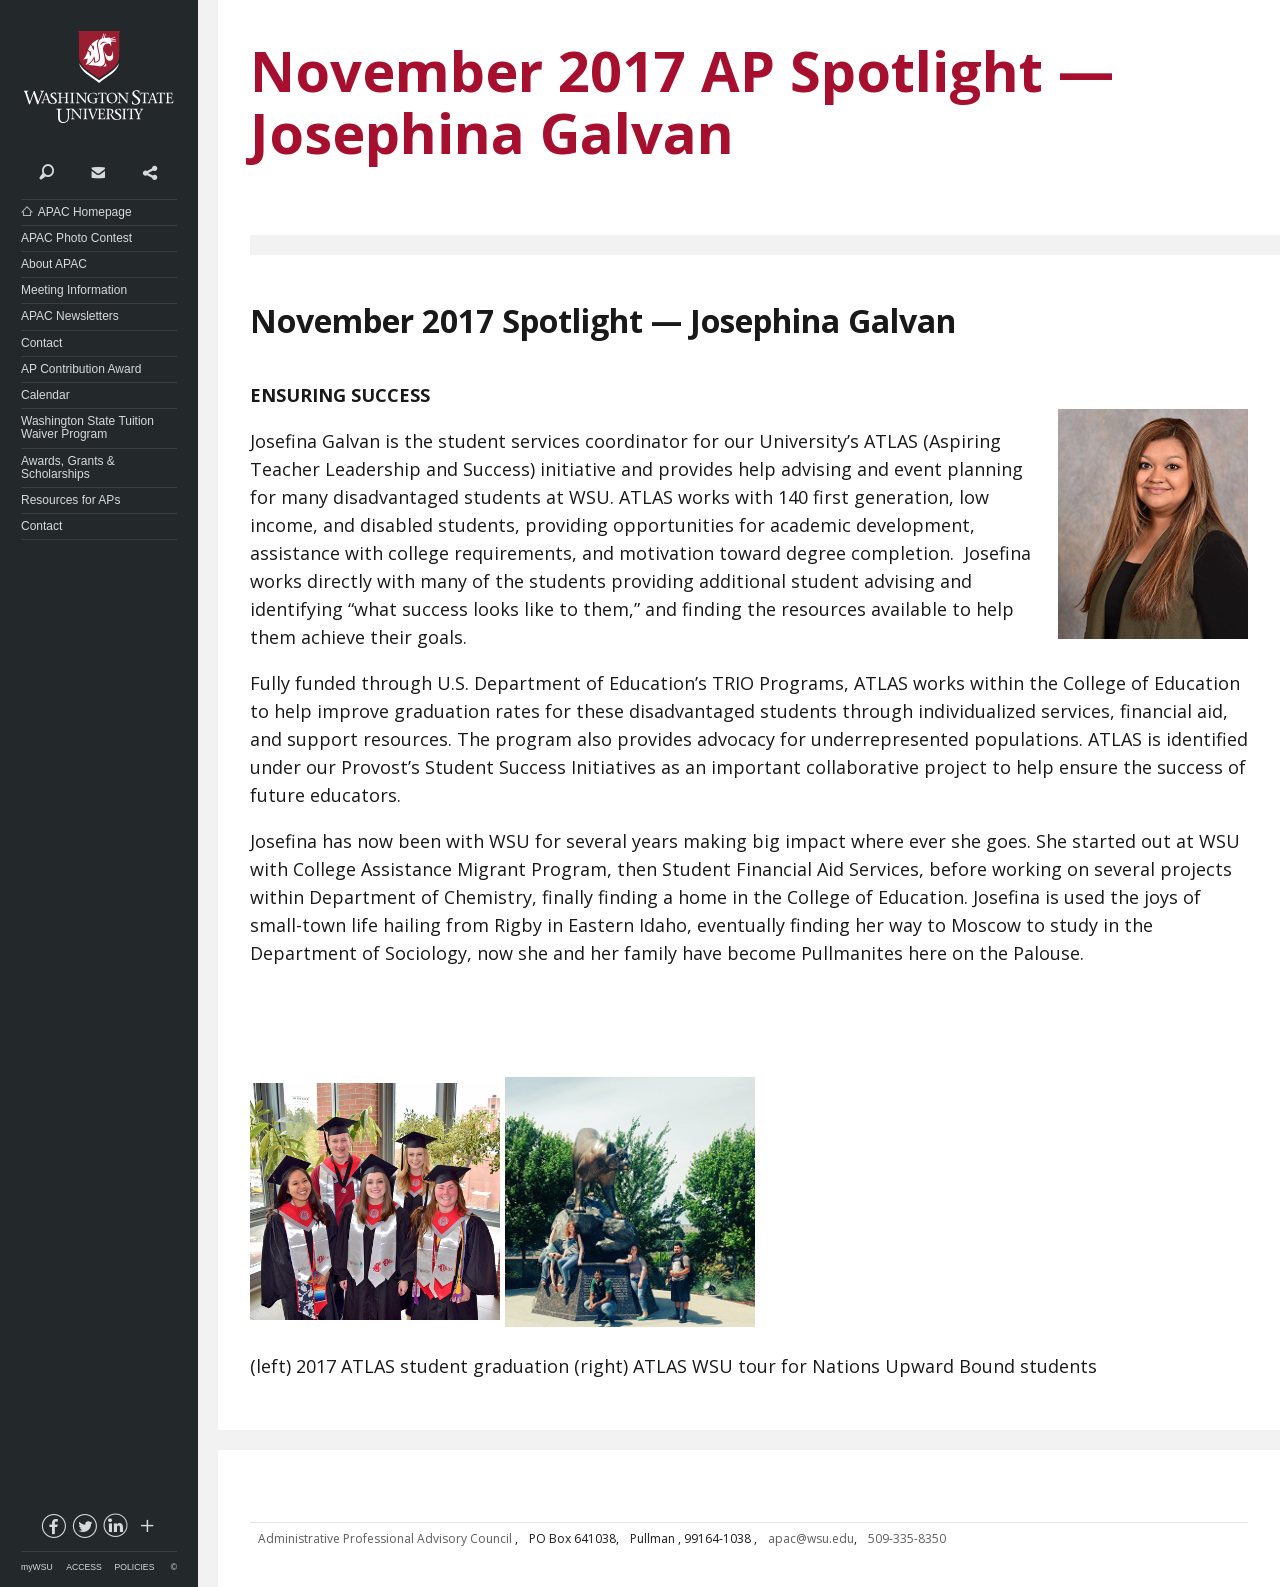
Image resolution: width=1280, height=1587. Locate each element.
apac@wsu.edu (811, 1538)
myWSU (37, 1567)
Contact (97, 171)
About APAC (54, 264)
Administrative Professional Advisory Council (386, 1538)
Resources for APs (70, 500)
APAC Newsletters (70, 316)
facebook (53, 1530)
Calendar (45, 395)
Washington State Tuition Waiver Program (87, 427)
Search (46, 171)
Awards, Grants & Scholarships (68, 467)
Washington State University (99, 77)
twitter (84, 1530)
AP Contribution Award (81, 369)
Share (149, 171)
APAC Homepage (85, 212)
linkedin (115, 1530)
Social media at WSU (146, 1530)
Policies (135, 1567)
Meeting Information (74, 290)
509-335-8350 (907, 1538)
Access (83, 1567)
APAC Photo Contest (76, 238)
